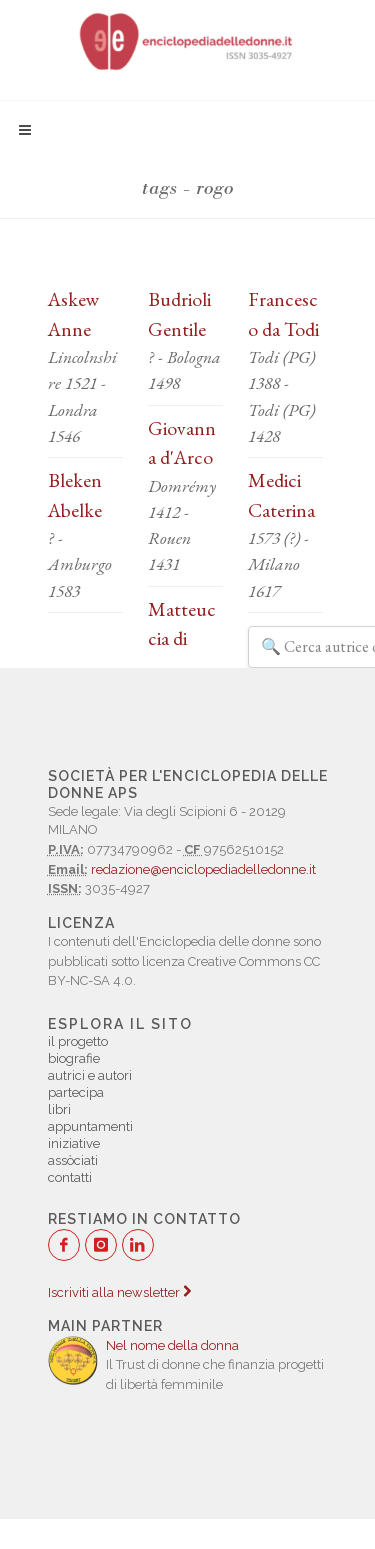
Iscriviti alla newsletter (119, 1292)
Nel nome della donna (172, 1345)
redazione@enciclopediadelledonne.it (203, 869)
